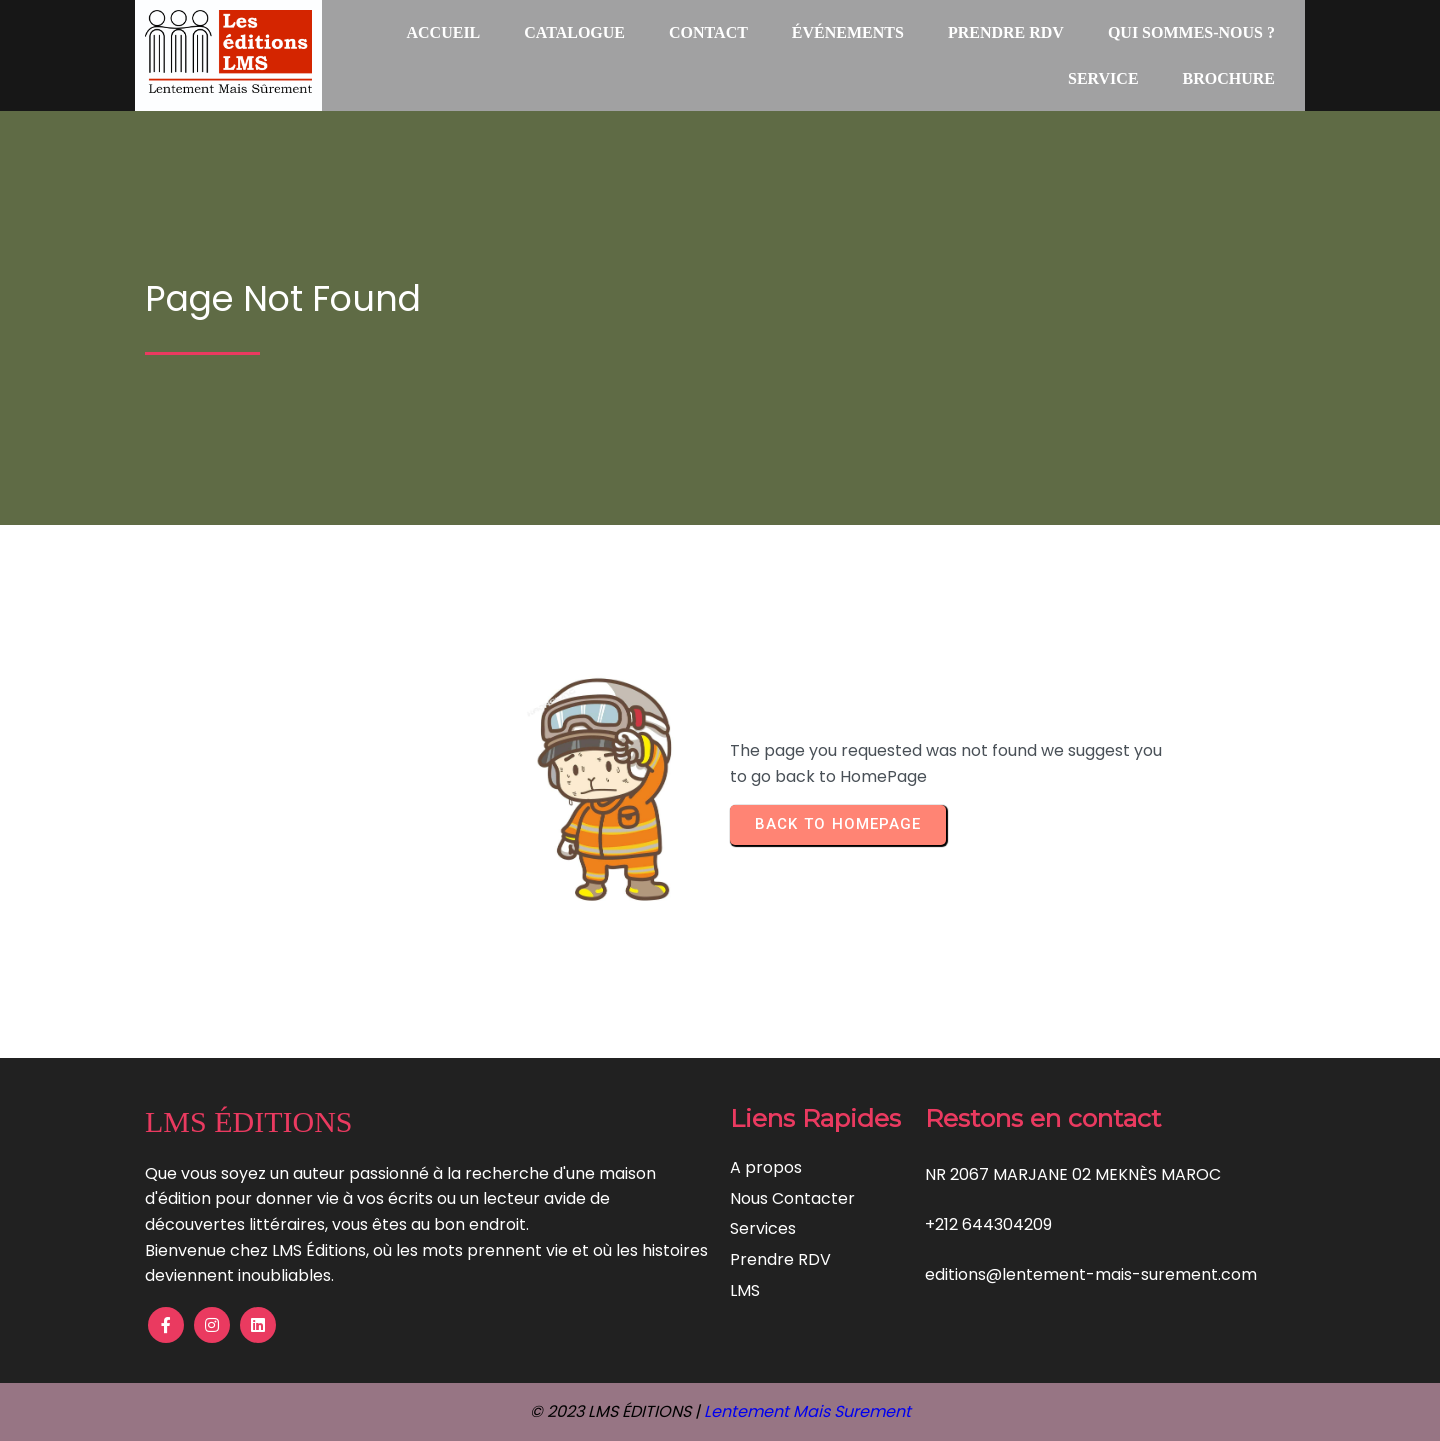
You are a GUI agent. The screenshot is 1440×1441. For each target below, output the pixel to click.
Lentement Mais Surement (807, 1411)
